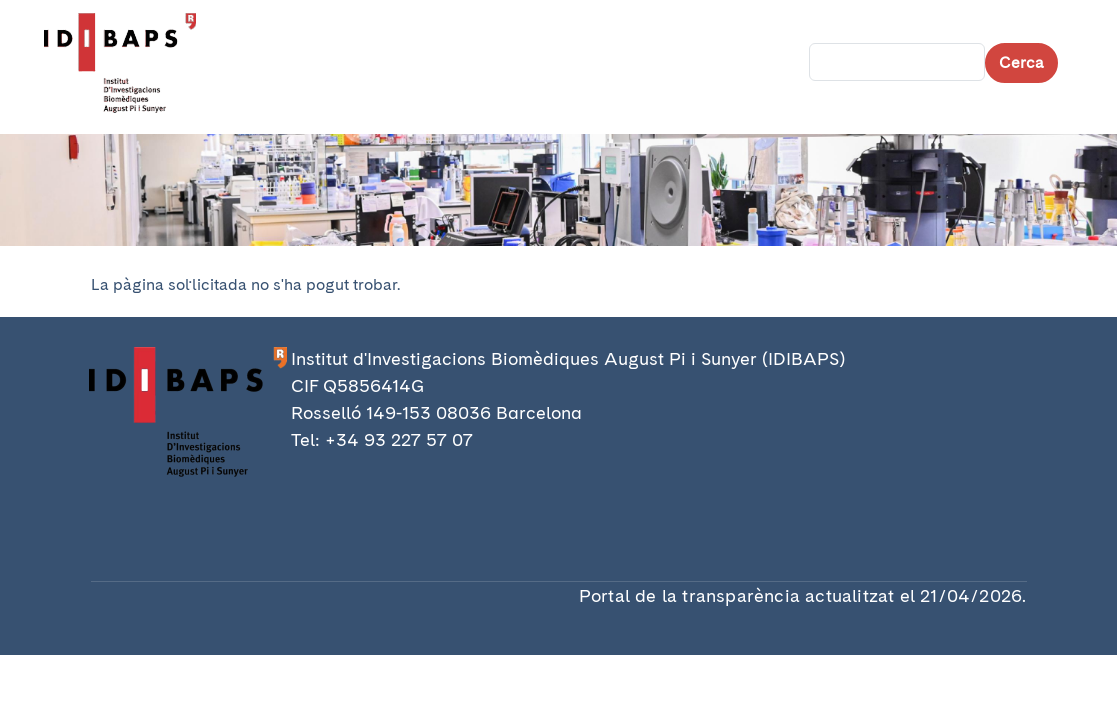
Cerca (1021, 62)
